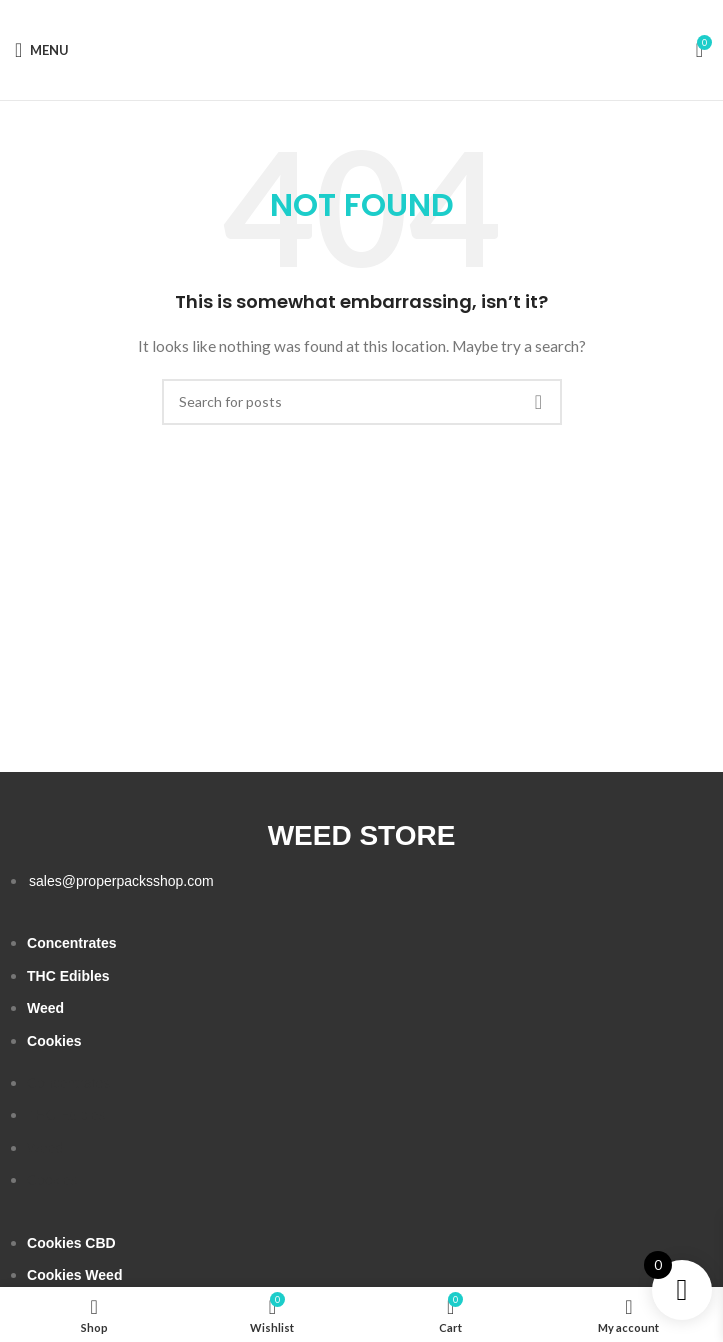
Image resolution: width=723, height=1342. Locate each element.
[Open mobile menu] (42, 50)
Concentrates (71, 943)
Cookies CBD (71, 1243)
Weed (45, 1008)
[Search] (362, 402)
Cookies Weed (74, 1275)
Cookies (54, 1041)
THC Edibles (68, 976)
